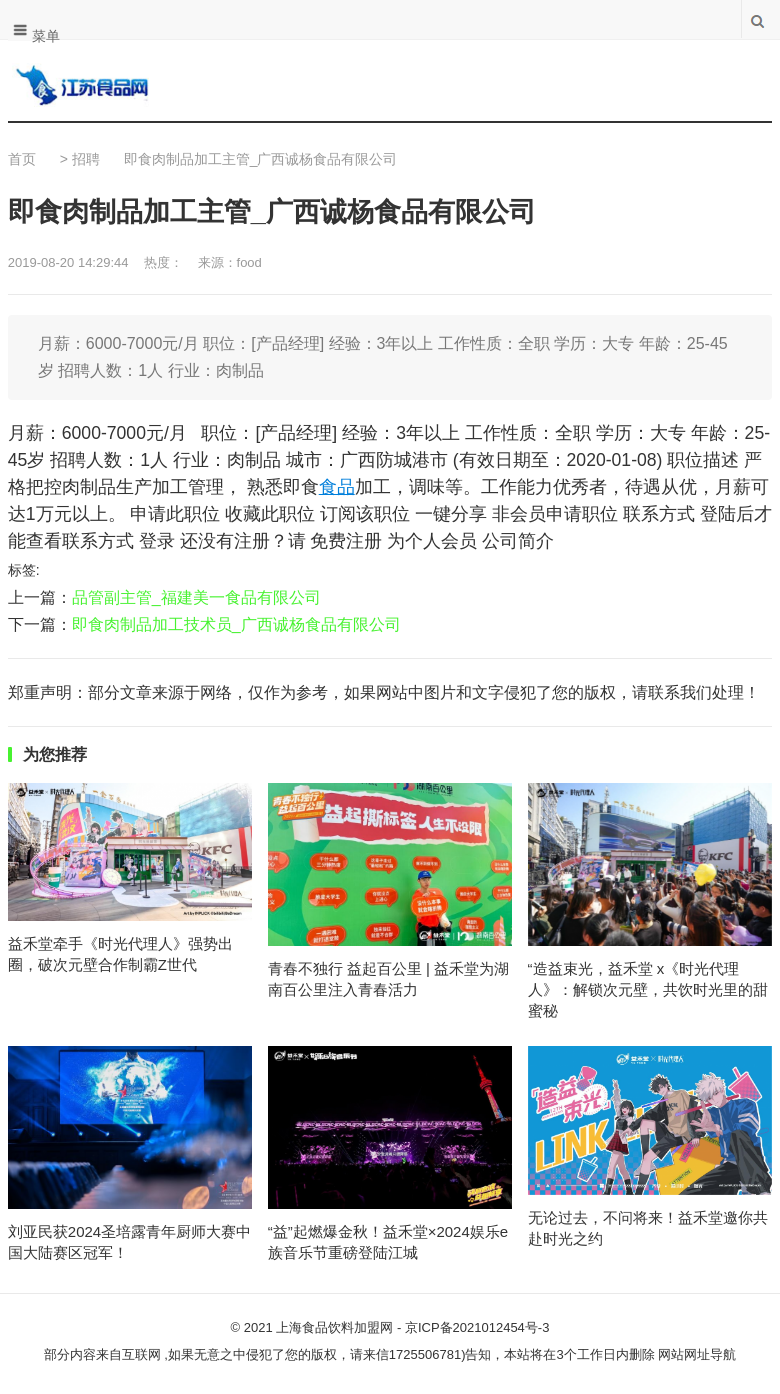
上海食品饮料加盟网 (334, 1327)
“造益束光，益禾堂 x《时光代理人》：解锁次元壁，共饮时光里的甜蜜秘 (648, 989)
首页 (22, 159)
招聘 (86, 159)
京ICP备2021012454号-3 (477, 1327)
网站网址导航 (697, 1354)
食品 (337, 487)
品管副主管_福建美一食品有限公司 (196, 597)
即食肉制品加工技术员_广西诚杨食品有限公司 (236, 624)
